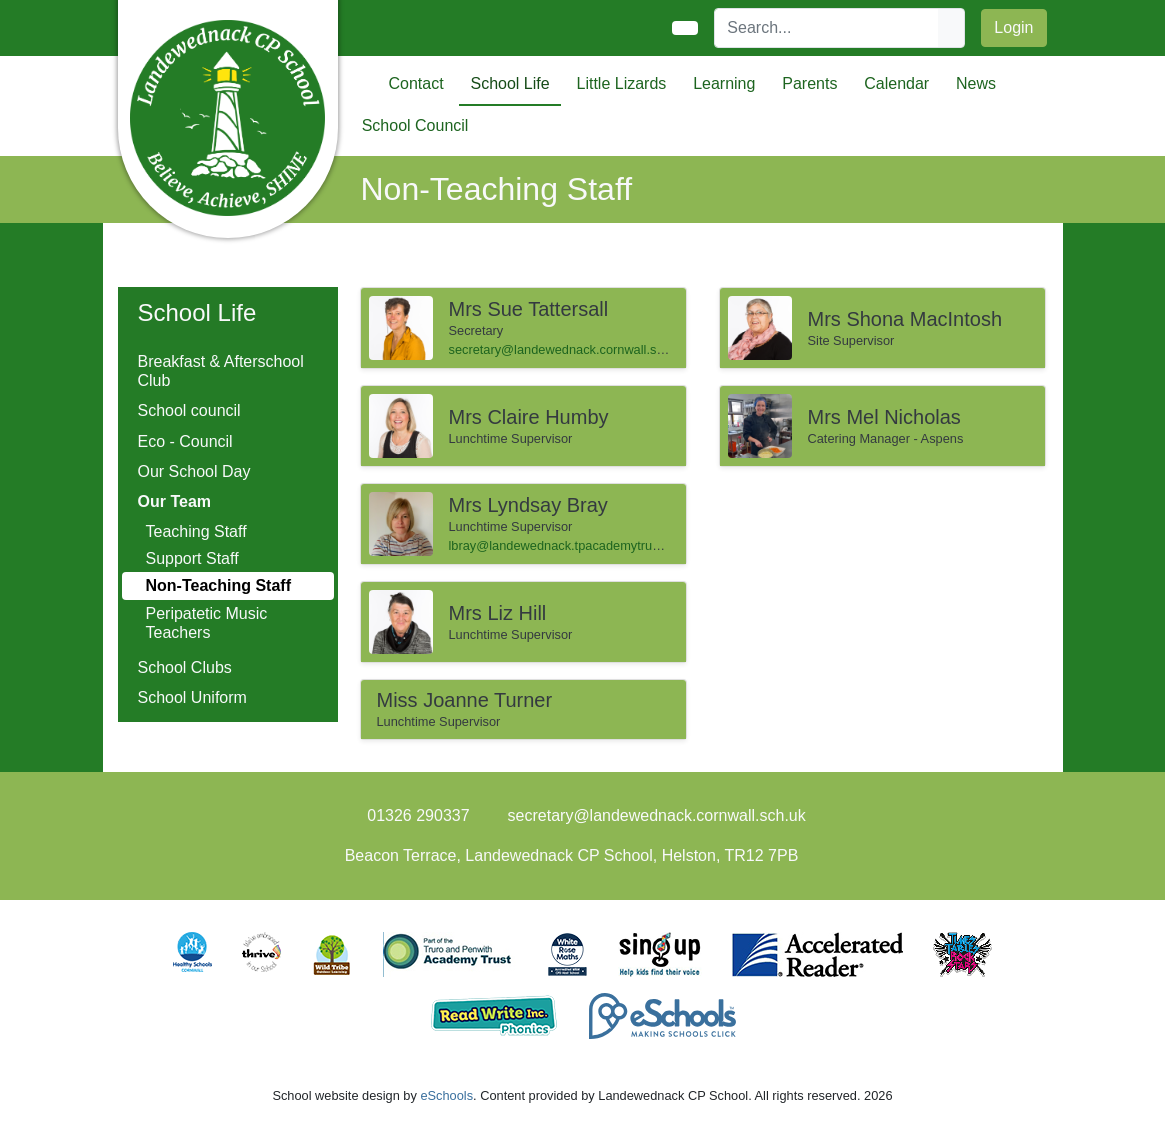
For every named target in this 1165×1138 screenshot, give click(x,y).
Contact (416, 83)
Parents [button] (809, 83)
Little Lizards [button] (621, 83)
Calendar (896, 83)
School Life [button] (509, 83)
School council (189, 410)
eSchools (446, 1095)
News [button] (976, 83)
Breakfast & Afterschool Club (221, 371)
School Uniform (192, 697)
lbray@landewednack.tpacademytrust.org (567, 545)
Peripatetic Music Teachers (207, 623)
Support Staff (192, 558)
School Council (415, 125)
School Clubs (185, 667)
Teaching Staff (196, 531)
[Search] (827, 28)
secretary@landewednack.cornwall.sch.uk (568, 349)
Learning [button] (724, 83)
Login (1013, 27)
